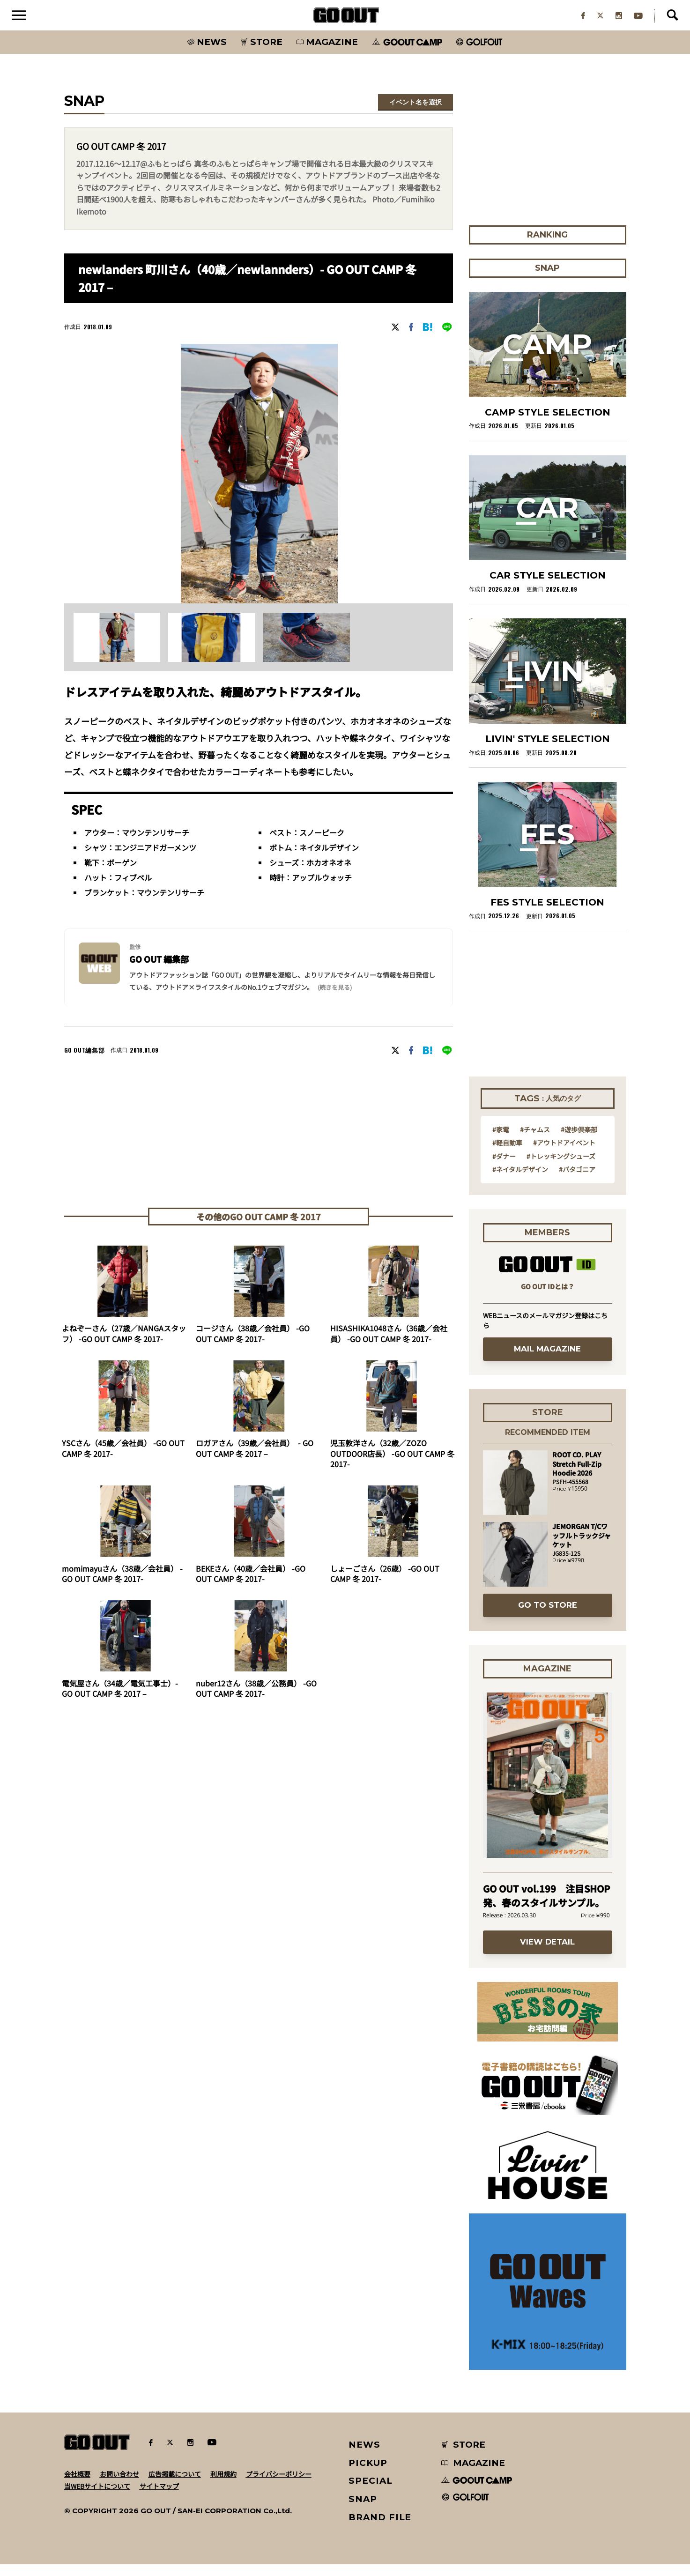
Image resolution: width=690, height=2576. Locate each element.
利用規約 (223, 2485)
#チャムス (535, 1141)
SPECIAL (371, 2492)
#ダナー (504, 1168)
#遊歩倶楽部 (579, 1141)
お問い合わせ (119, 2485)
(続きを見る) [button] (335, 999)
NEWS (364, 2456)
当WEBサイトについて (97, 2497)
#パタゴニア (577, 1181)
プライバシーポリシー (279, 2485)
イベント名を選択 (415, 113)
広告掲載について (174, 2485)
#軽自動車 (507, 1154)
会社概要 (77, 2485)
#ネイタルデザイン (520, 1181)
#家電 (500, 1141)
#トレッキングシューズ (561, 1168)
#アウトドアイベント (564, 1154)
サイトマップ (159, 2497)
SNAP (363, 2510)
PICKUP (368, 2474)
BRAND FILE (380, 2529)
